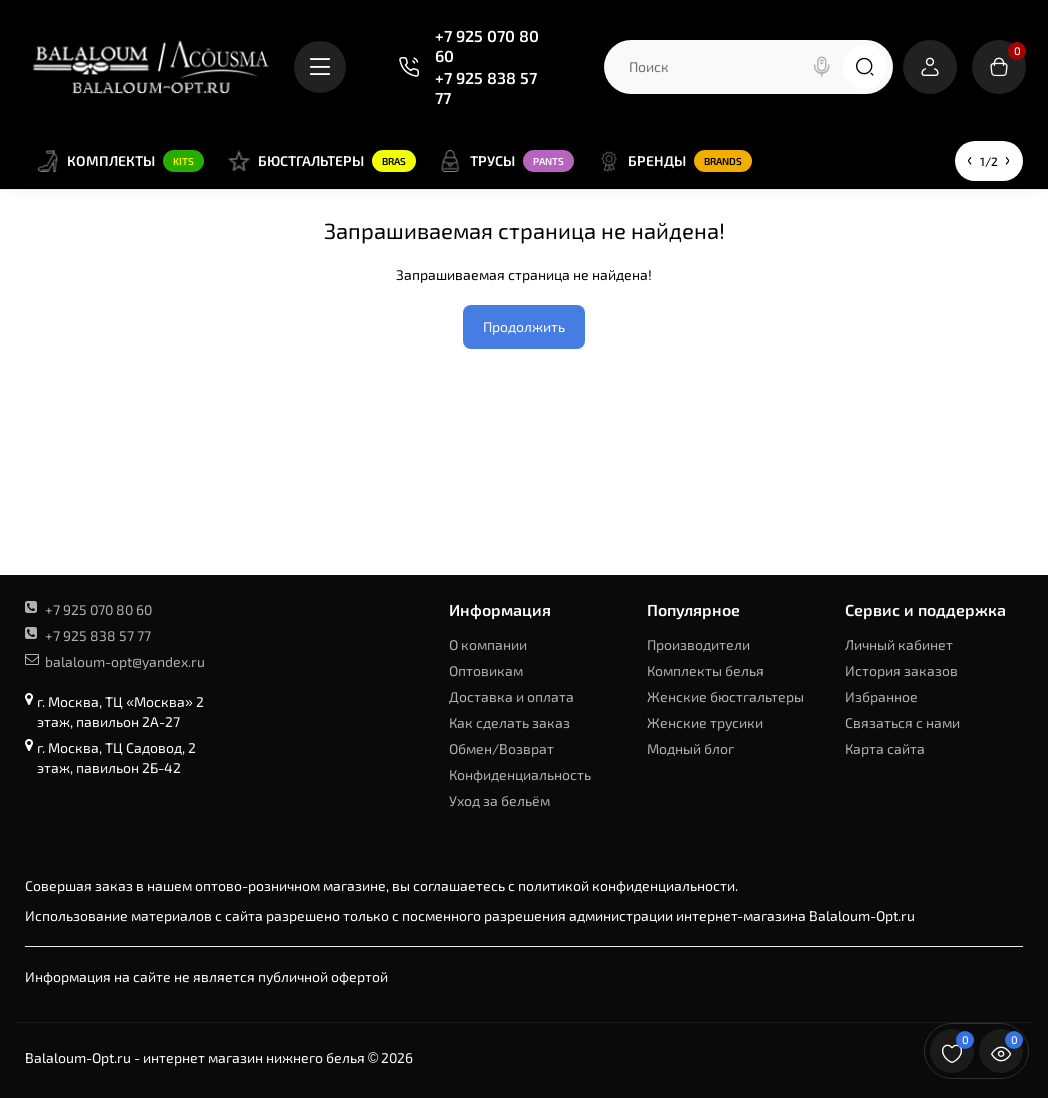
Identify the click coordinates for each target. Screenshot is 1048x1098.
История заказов (901, 670)
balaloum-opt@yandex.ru (115, 662)
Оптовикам (486, 670)
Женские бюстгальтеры (725, 696)
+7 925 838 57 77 (486, 87)
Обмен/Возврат (501, 748)
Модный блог (690, 748)
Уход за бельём (499, 800)
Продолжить (524, 326)
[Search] (822, 67)
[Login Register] (930, 67)
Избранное (881, 696)
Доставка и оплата (511, 696)
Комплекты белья (705, 670)
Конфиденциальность (520, 774)
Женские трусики (705, 722)
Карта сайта (885, 748)
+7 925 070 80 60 (487, 45)
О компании (488, 644)
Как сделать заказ (509, 722)
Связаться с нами (902, 722)
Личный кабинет (899, 644)
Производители (698, 644)
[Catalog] (320, 67)
